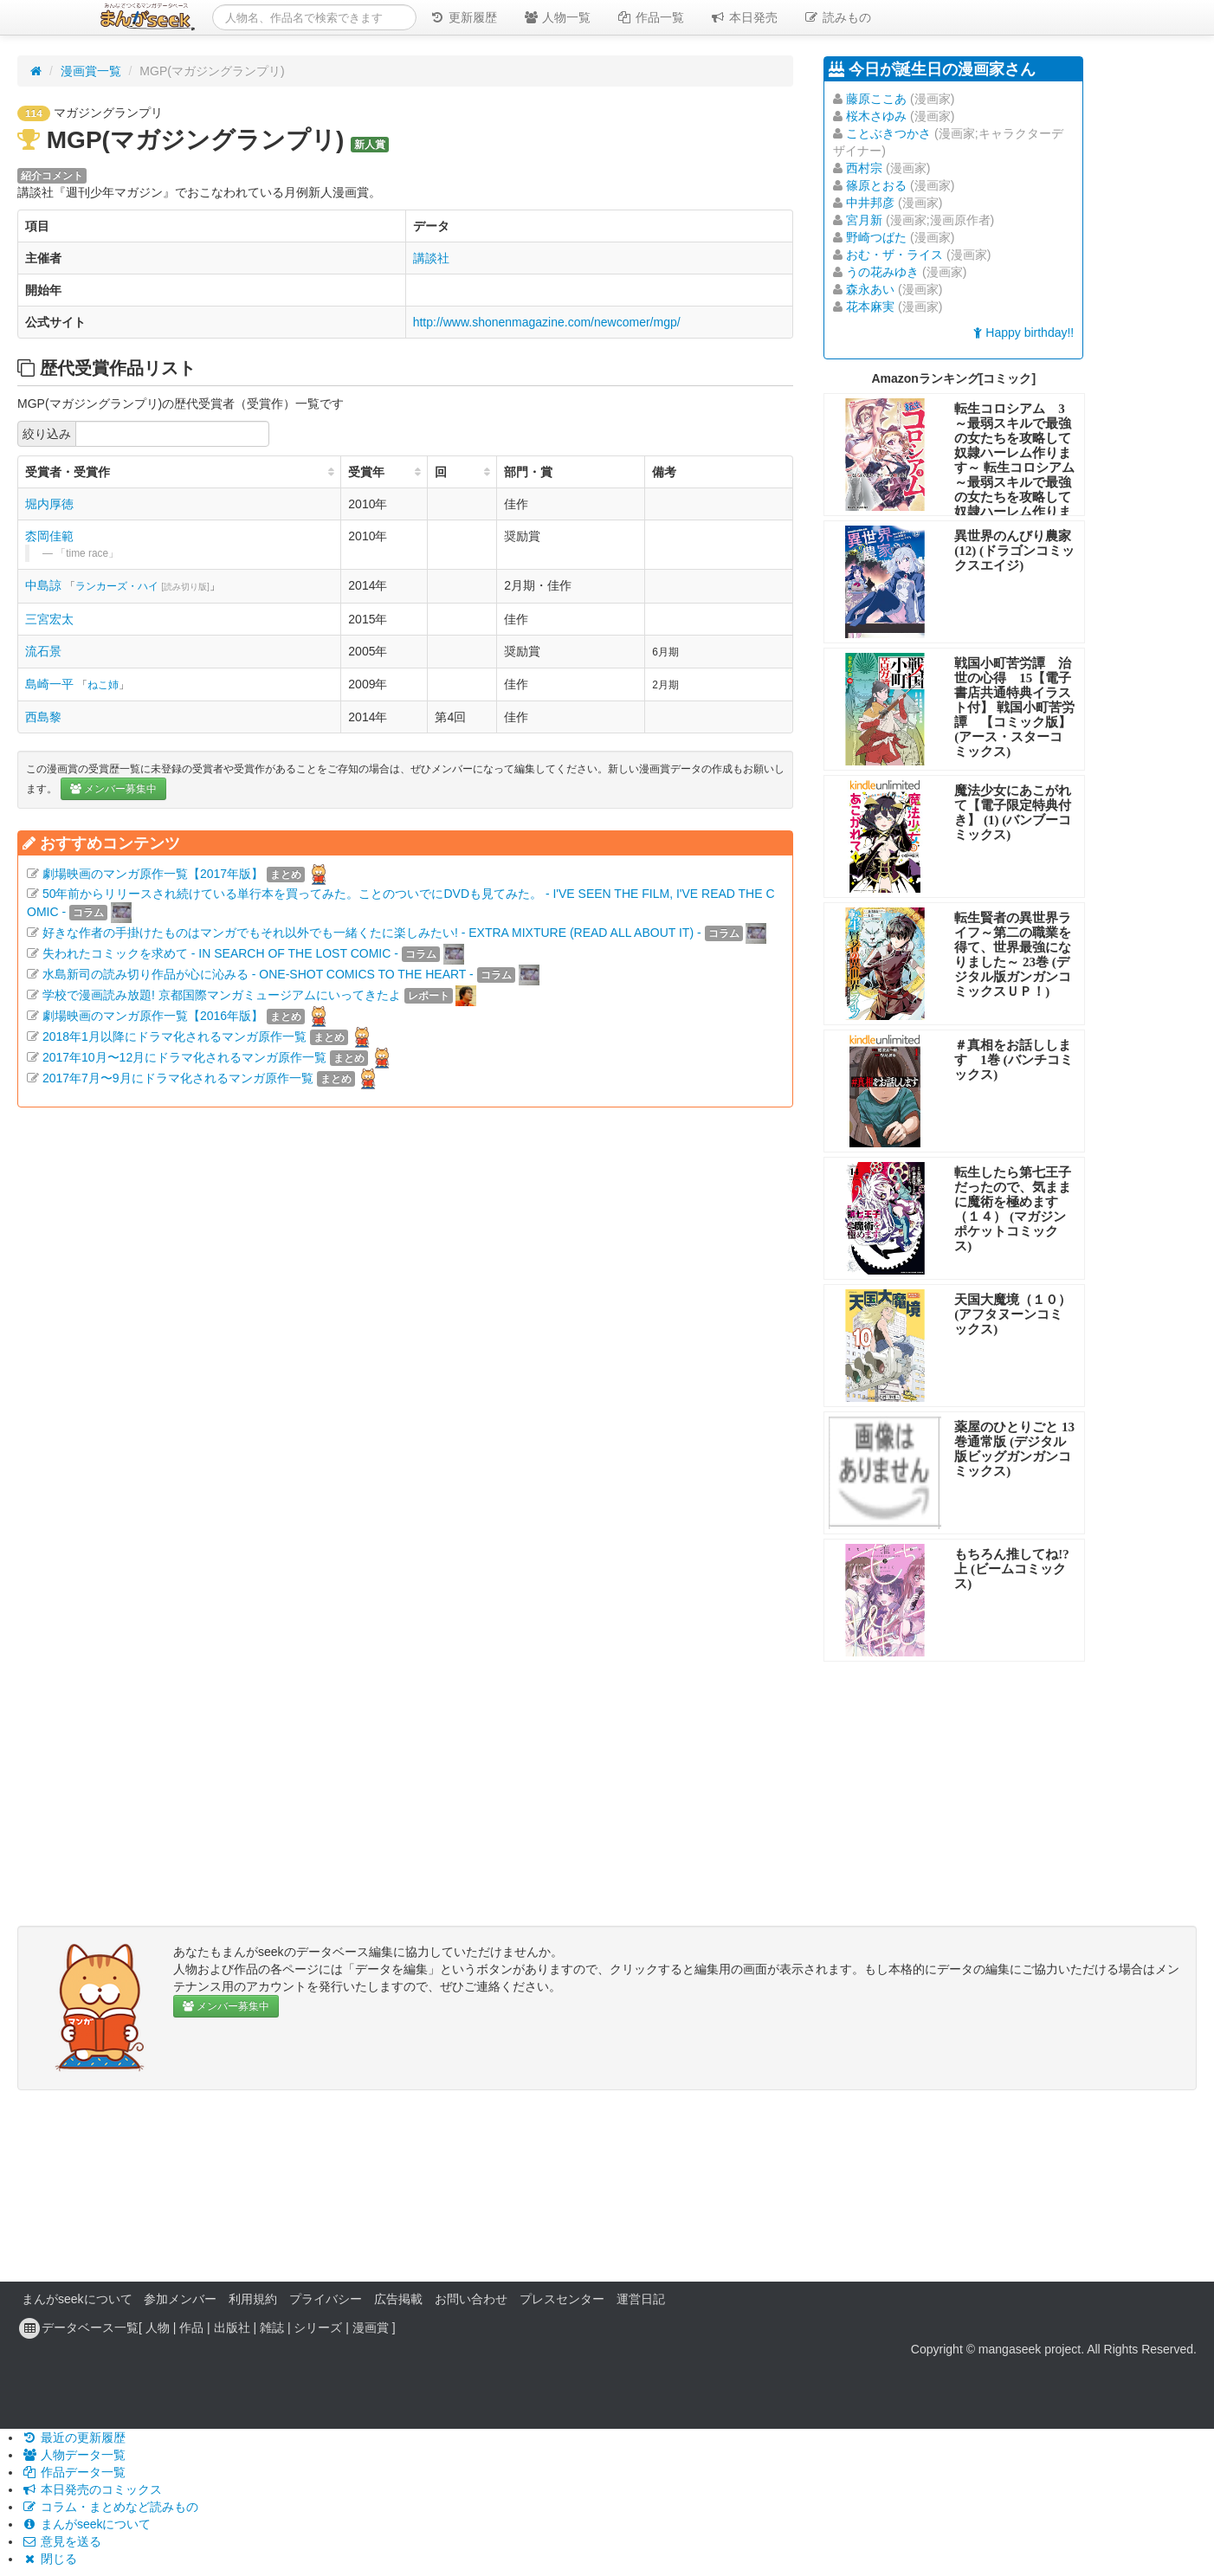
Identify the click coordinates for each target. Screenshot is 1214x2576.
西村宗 (864, 168)
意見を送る (61, 2541)
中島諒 (43, 585)
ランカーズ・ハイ (142, 586)
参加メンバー (180, 2299)
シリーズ (318, 2327)
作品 (191, 2327)
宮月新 (864, 220)
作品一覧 (650, 17)
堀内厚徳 (49, 504)
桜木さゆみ (876, 116)
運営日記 (641, 2299)
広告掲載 (398, 2299)
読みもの (837, 17)
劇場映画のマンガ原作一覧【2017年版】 (152, 874)
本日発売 (744, 17)
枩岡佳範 (49, 536)
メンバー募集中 (113, 789)
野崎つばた (876, 237)
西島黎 (43, 717)
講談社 (431, 258)
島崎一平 (49, 684)
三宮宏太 (49, 619)
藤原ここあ (876, 99)
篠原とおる (876, 185)
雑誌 (272, 2327)
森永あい (870, 289)
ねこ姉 (103, 685)
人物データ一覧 (74, 2455)
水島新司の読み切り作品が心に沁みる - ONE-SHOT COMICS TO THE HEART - (258, 974)
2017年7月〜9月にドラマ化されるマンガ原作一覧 (177, 1078)
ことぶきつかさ (888, 133)
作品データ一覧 (74, 2472)
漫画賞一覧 (91, 71)
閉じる (49, 2559)
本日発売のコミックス (92, 2489)
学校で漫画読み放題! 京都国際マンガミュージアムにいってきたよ (221, 995)
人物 (157, 2327)
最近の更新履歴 (74, 2437)
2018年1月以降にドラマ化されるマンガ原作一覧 (174, 1036)
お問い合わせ (471, 2299)
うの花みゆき (882, 272)
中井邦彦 (870, 203)
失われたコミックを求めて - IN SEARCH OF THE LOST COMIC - (220, 953)
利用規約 (253, 2299)
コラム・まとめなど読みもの (110, 2507)
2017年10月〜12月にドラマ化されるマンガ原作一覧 (184, 1057)
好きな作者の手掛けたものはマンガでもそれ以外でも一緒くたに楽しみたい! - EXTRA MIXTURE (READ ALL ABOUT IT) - (371, 932)
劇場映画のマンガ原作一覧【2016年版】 (152, 1016)
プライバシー (325, 2299)
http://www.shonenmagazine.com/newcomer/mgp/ (547, 322)
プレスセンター (562, 2299)
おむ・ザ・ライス (894, 254)
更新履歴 (463, 17)
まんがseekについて (77, 2299)
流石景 (43, 651)
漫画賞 (370, 2327)
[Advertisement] (405, 1306)
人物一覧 (557, 17)
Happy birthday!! (1023, 332)
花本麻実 (870, 306)
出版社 (232, 2327)
